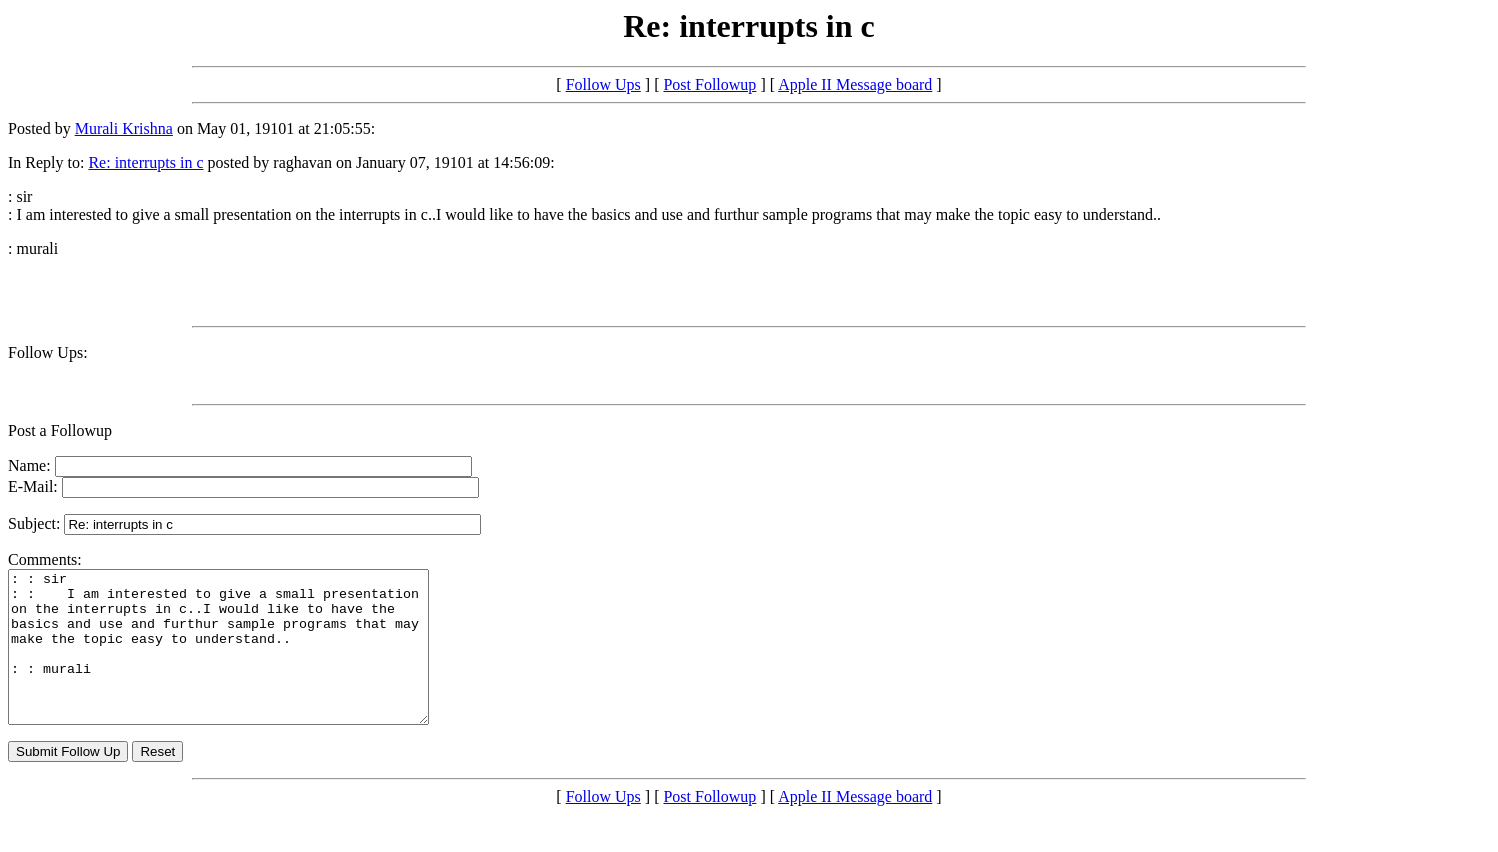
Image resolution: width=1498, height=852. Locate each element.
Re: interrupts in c (145, 162)
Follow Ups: (48, 352)
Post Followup (709, 84)
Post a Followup (60, 430)
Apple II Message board (855, 84)
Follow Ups (603, 84)
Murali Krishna (124, 128)
